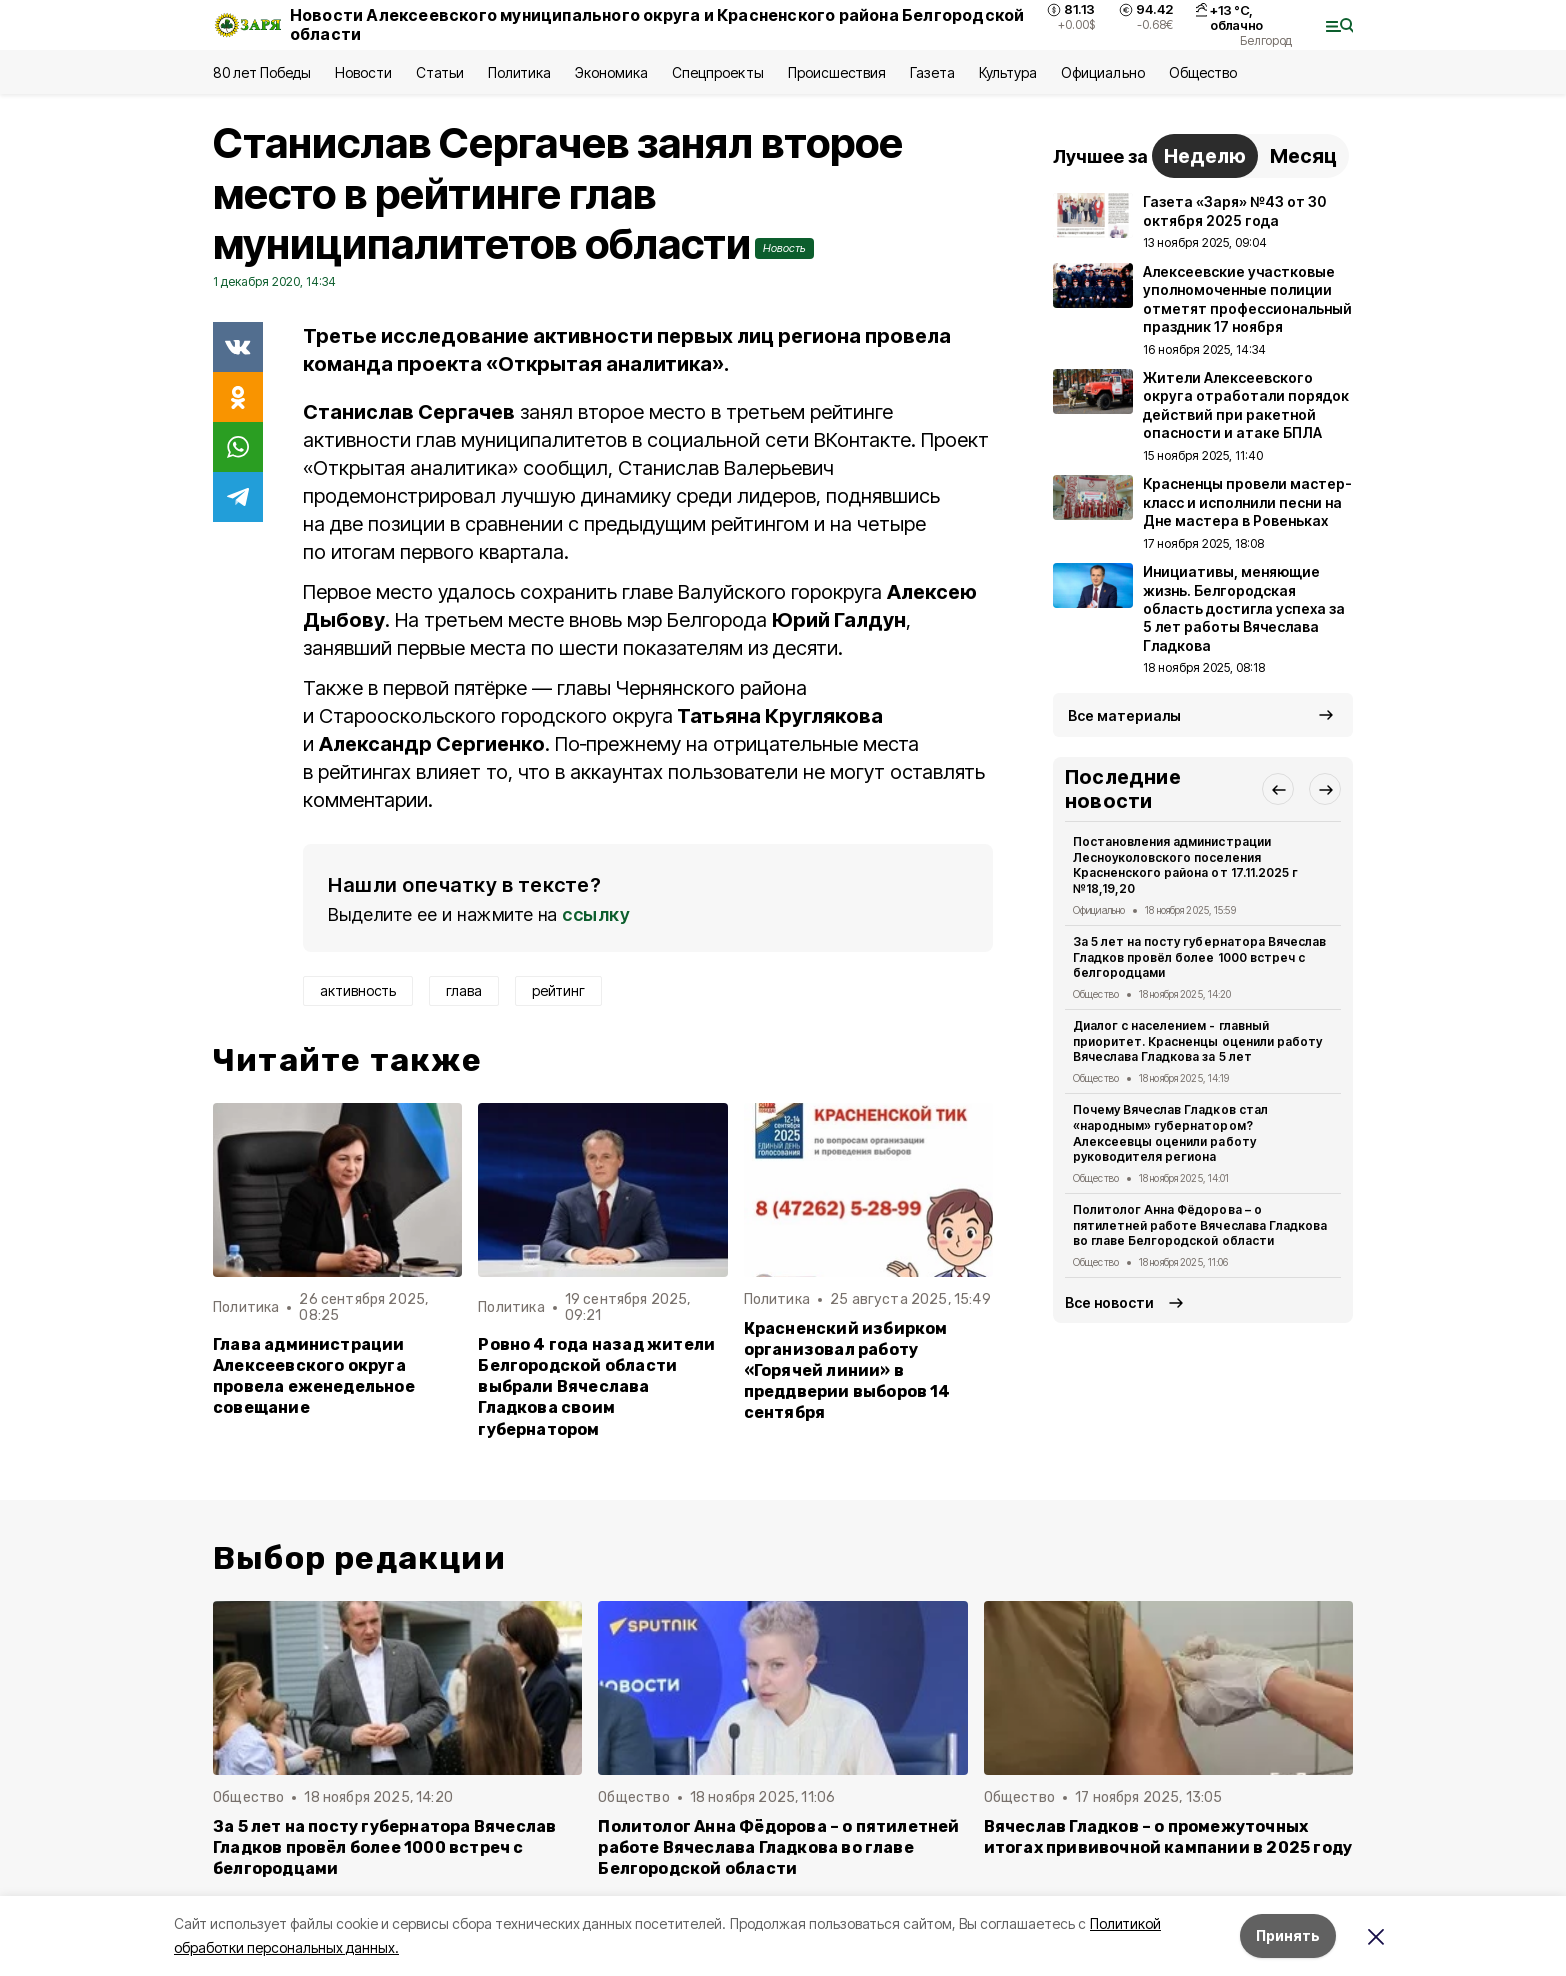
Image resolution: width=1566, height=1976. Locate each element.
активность (358, 990)
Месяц (1303, 156)
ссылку (596, 914)
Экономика (611, 72)
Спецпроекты (717, 72)
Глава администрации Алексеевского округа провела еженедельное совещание (314, 1376)
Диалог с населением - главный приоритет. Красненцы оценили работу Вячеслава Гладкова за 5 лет (1197, 1041)
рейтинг (558, 990)
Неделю (1205, 156)
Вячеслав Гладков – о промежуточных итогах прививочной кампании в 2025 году (1168, 1837)
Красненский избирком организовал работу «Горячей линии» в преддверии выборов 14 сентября (847, 1370)
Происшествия (837, 72)
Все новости (1109, 1302)
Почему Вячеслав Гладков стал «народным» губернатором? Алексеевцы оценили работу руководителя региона (1170, 1133)
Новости (363, 72)
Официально (1102, 72)
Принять (1288, 1935)
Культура (1008, 72)
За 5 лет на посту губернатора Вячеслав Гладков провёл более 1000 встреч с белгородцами (1199, 957)
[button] (1278, 789)
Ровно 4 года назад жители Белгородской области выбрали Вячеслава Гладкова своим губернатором (596, 1386)
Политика (519, 72)
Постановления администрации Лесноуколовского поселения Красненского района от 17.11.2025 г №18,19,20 (1185, 865)
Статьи (440, 72)
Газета (932, 72)
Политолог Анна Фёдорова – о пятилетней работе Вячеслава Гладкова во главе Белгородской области (1200, 1225)
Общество (1203, 72)
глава (464, 990)
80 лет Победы (262, 72)
